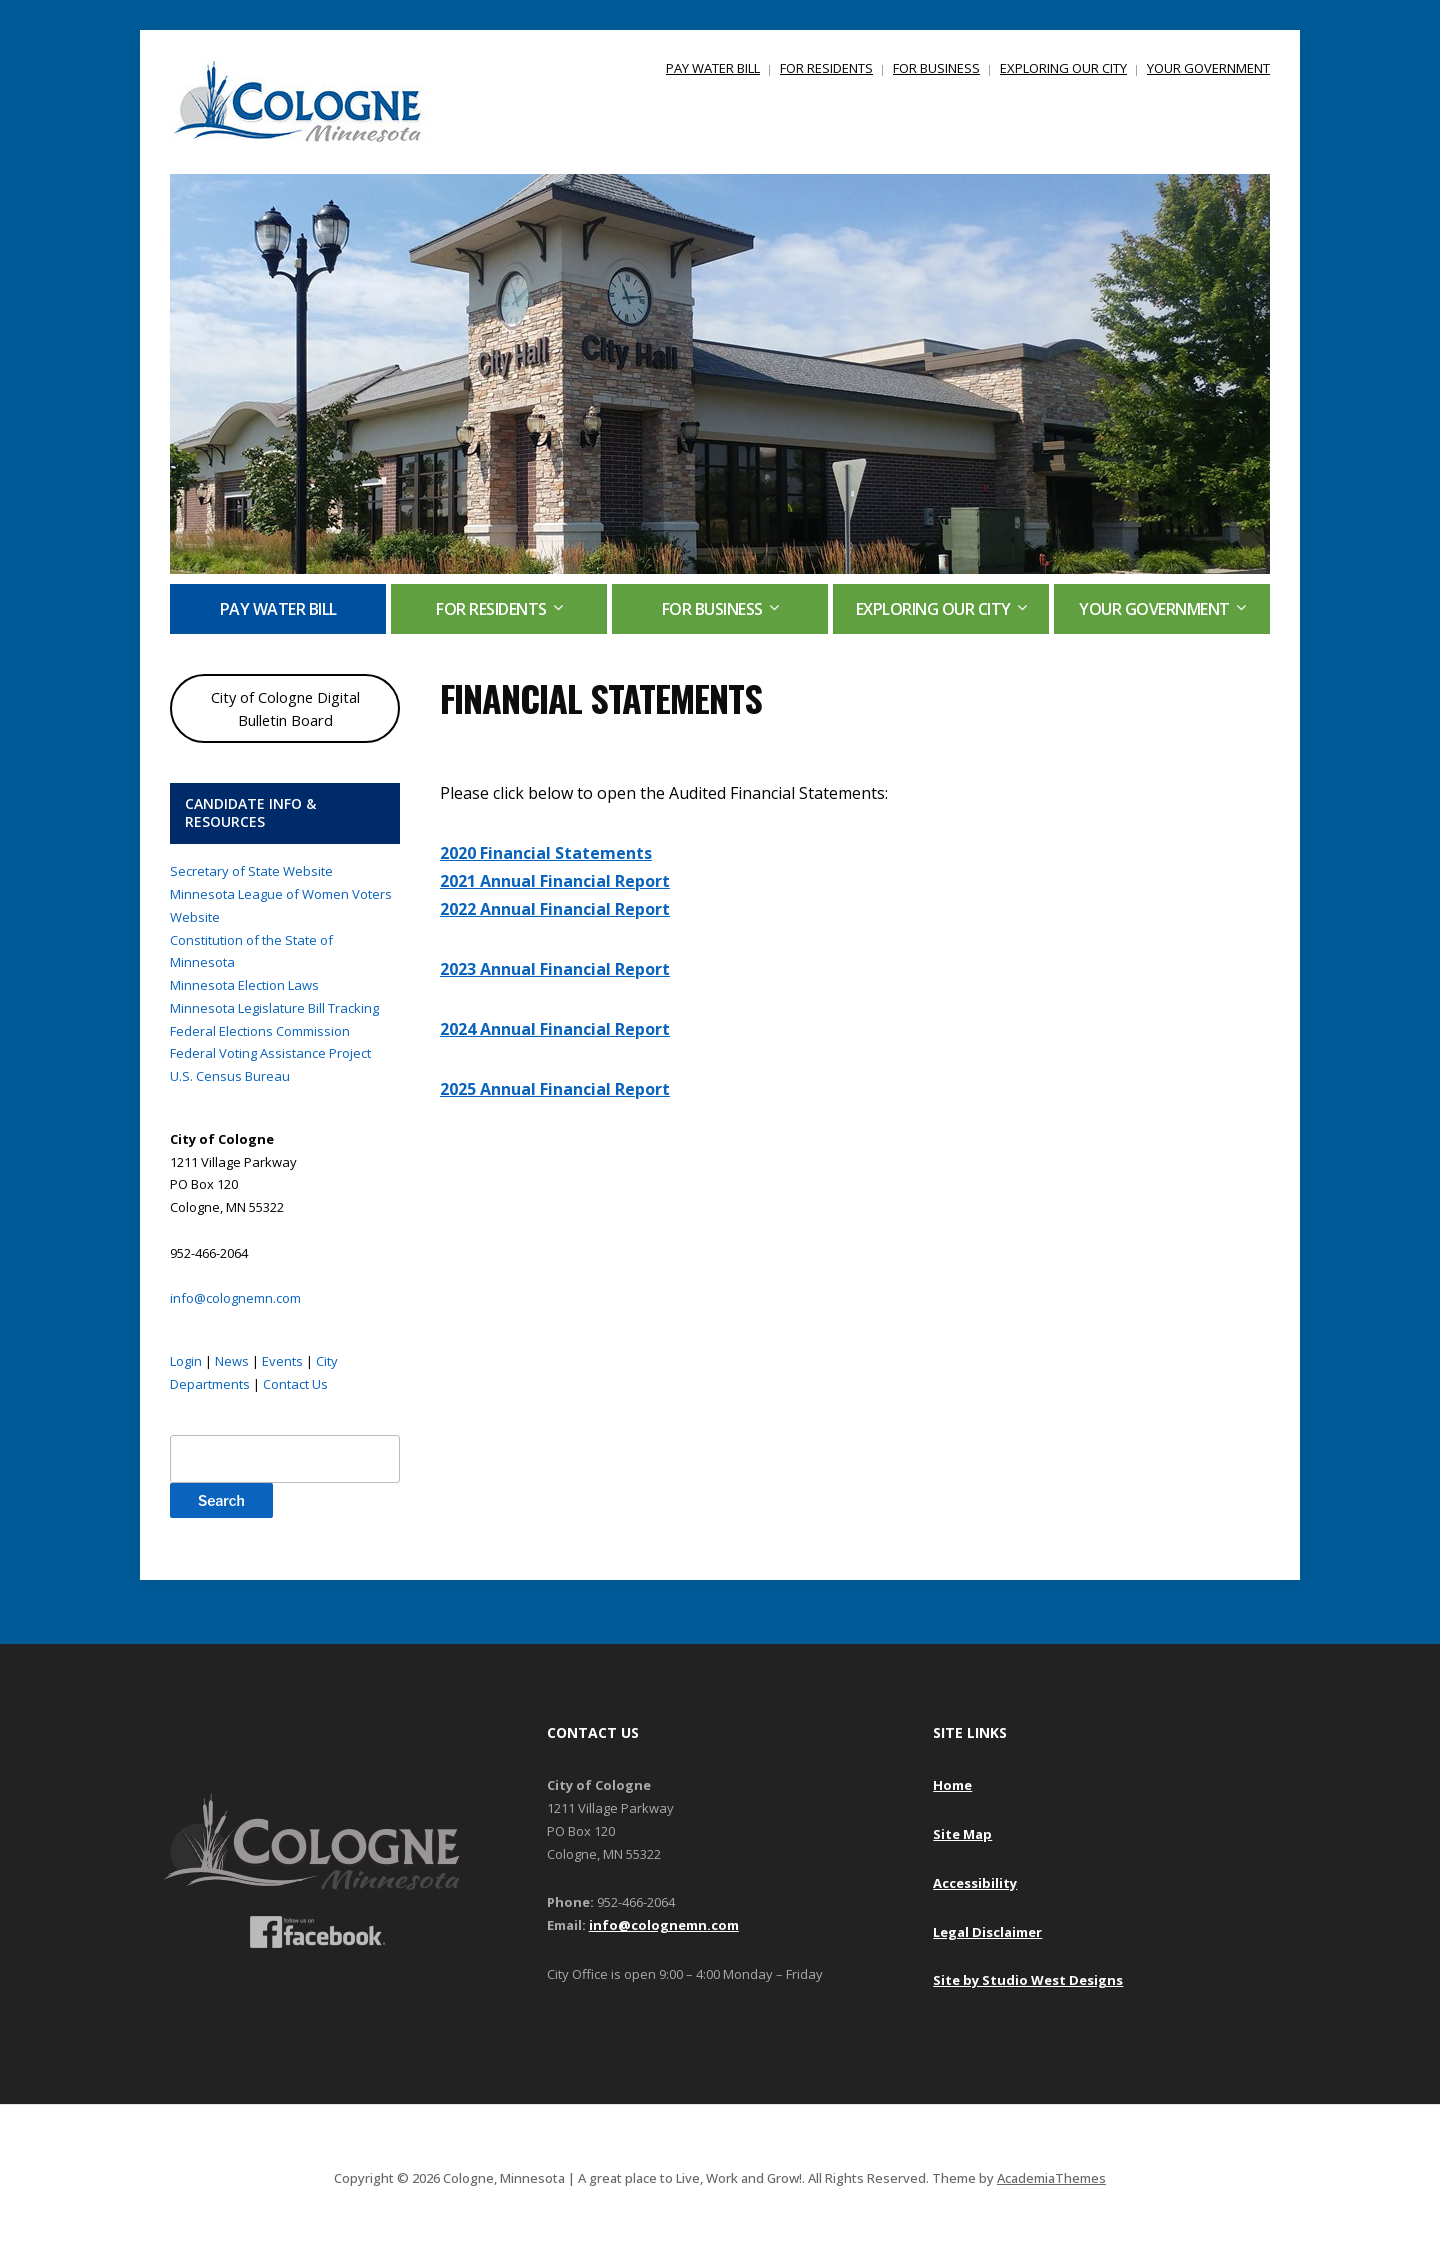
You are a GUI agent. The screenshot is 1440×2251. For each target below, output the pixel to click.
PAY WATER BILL (713, 68)
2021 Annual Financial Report (555, 881)
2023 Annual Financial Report (555, 969)
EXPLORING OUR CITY (1063, 68)
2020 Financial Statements (546, 853)
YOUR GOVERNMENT (1208, 68)
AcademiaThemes (1051, 2178)
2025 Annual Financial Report (555, 1089)
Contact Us (295, 1384)
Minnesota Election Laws (244, 985)
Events (282, 1361)
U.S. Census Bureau (230, 1076)
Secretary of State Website (251, 871)
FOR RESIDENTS (826, 68)
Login (186, 1361)
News (232, 1361)
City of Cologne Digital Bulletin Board (285, 708)
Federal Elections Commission (260, 1031)
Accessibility (975, 1883)
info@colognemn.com (235, 1298)
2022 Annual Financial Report (555, 909)
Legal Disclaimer (987, 1932)
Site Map (962, 1834)
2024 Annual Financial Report (555, 1029)
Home (952, 1785)
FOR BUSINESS (936, 68)
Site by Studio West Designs (1028, 1980)
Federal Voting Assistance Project (270, 1053)
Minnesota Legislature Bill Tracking (274, 1008)
